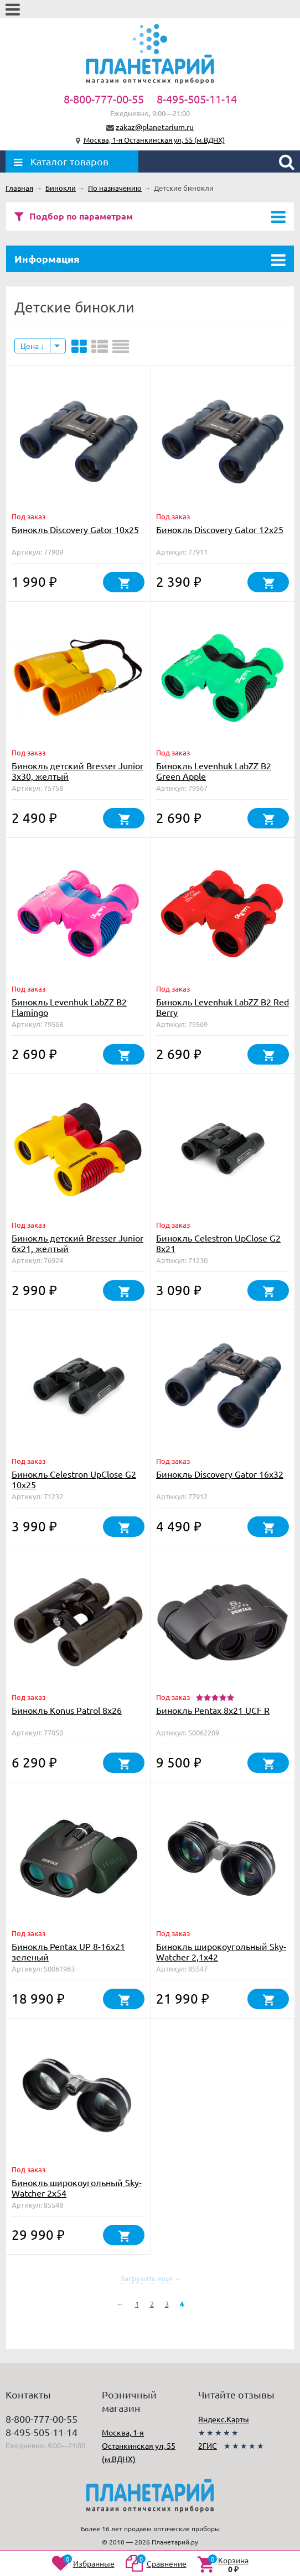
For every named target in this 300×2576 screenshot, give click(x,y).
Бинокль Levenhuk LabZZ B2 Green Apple (213, 770)
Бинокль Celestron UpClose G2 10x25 (74, 1479)
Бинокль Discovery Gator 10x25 (75, 529)
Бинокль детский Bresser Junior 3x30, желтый (77, 770)
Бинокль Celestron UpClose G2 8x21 (218, 1243)
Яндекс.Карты (223, 2419)
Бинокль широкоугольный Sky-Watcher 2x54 (77, 2187)
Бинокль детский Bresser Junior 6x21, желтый (77, 1243)
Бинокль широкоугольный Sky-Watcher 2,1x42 (221, 1951)
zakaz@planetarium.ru (155, 127)
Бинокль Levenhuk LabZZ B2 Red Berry (222, 1007)
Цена (32, 346)
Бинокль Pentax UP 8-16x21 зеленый (68, 1951)
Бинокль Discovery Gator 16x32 (219, 1473)
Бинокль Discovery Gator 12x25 (219, 529)
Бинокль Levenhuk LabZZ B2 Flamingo (69, 1007)
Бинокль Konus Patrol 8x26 (67, 1709)
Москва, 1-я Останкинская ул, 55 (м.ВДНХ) (154, 139)
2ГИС (207, 2445)
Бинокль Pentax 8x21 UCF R (213, 1709)
